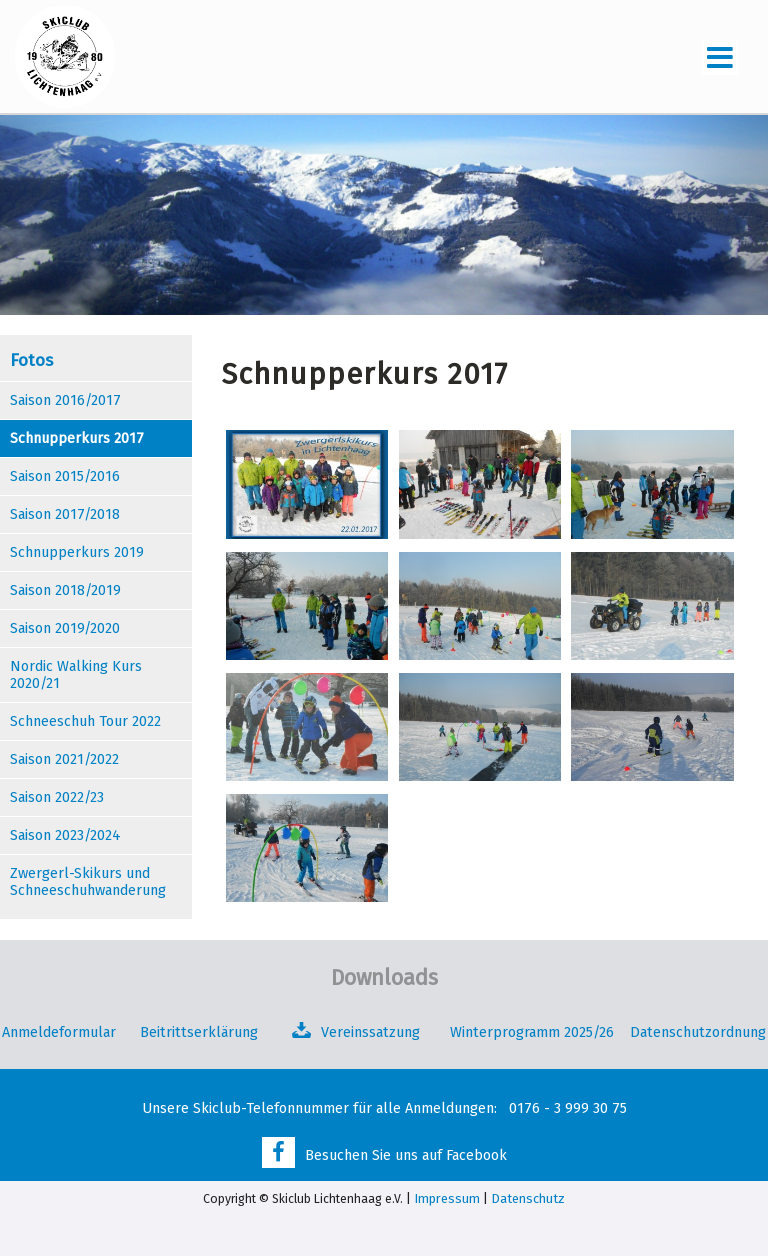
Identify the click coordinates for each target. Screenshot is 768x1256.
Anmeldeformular (59, 1032)
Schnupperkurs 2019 (77, 552)
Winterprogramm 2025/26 (534, 1032)
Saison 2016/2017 (65, 400)
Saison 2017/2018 (65, 514)
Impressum (447, 1198)
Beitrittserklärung (199, 1032)
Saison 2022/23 (57, 797)
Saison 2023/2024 (65, 835)
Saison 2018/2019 (65, 590)
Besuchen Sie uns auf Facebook (406, 1155)
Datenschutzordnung (698, 1032)
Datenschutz (528, 1198)
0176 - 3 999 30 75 (568, 1108)
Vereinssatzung (370, 1032)
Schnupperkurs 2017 (77, 438)
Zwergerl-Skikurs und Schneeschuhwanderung (88, 882)
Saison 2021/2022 (64, 759)
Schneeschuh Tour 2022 (85, 721)
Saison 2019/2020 (65, 628)
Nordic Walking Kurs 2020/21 (76, 675)
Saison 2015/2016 (65, 476)
